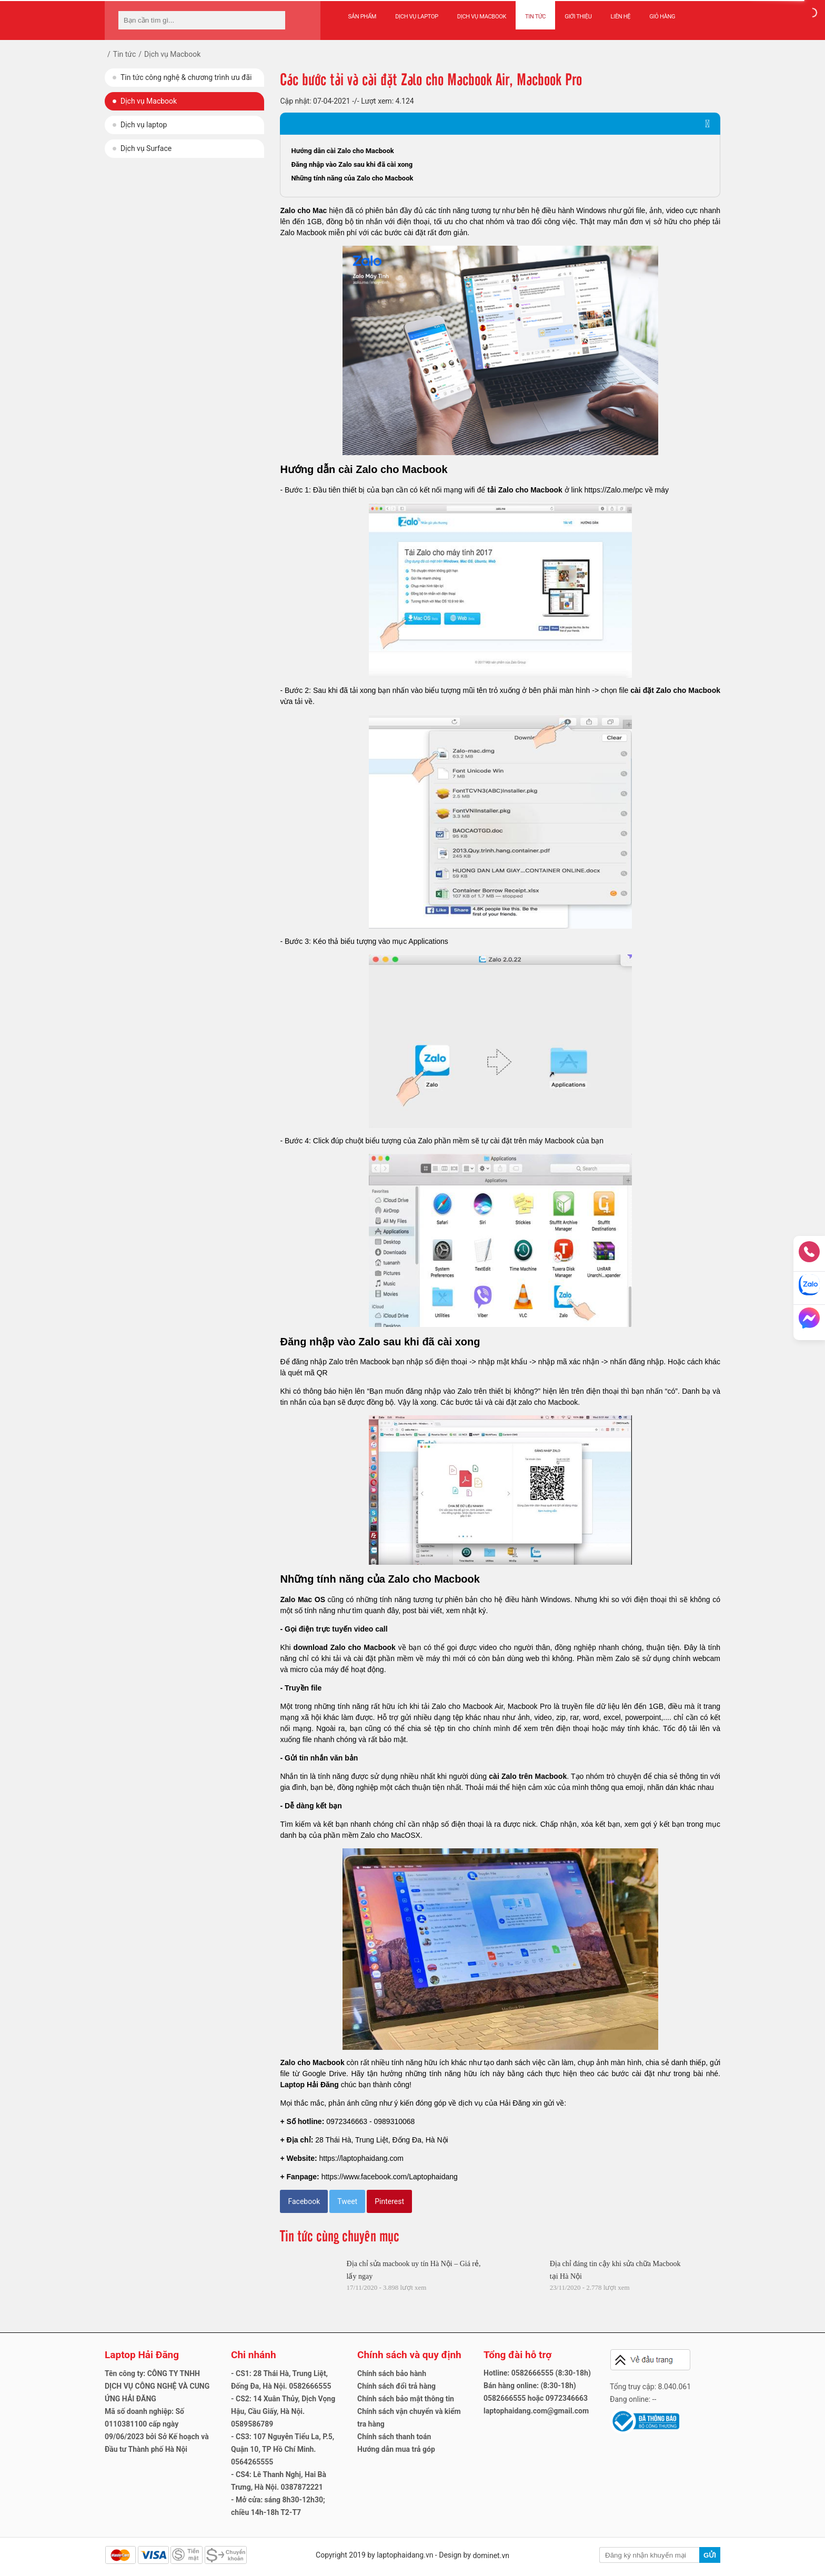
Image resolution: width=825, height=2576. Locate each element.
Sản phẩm (362, 16)
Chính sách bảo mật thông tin (405, 2398)
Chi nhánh (253, 2355)
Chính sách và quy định (409, 2355)
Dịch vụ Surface (146, 148)
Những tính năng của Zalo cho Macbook (352, 178)
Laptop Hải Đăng (309, 2084)
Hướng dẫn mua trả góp (396, 2449)
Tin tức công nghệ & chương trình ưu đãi (185, 77)
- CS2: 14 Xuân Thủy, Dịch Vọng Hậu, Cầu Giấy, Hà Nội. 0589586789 (283, 2411)
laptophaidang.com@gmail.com (536, 2411)
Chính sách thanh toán (394, 2436)
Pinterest (389, 2201)
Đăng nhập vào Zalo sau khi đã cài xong (352, 164)
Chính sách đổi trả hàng (396, 2386)
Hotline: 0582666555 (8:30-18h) (537, 2373)
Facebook (304, 2201)
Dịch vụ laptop (143, 124)
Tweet (347, 2201)
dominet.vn (490, 2555)
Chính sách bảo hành (391, 2373)
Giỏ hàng (662, 16)
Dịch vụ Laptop (416, 16)
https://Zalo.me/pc (614, 490)
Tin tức (535, 16)
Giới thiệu (578, 16)
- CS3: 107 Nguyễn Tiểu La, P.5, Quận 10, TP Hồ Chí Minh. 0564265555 (282, 2449)
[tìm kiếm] (274, 20)
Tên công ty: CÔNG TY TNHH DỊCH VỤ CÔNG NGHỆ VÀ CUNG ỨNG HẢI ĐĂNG (157, 2386)
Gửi (709, 2555)
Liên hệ (621, 16)
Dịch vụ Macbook (481, 16)
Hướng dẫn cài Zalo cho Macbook (342, 151)
